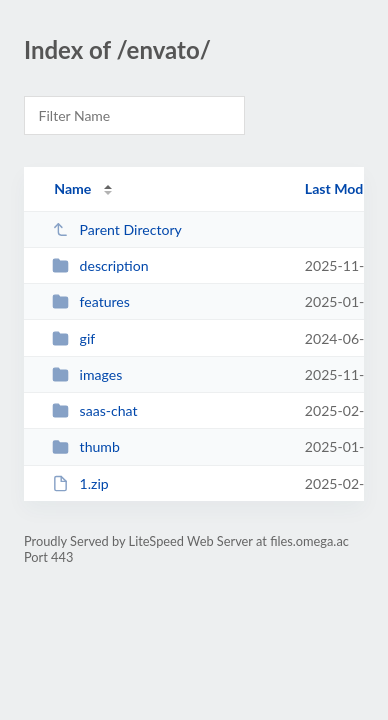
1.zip (80, 483)
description (100, 265)
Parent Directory (117, 229)
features (91, 301)
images (87, 374)
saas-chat (94, 410)
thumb (86, 446)
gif (73, 338)
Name (72, 188)
